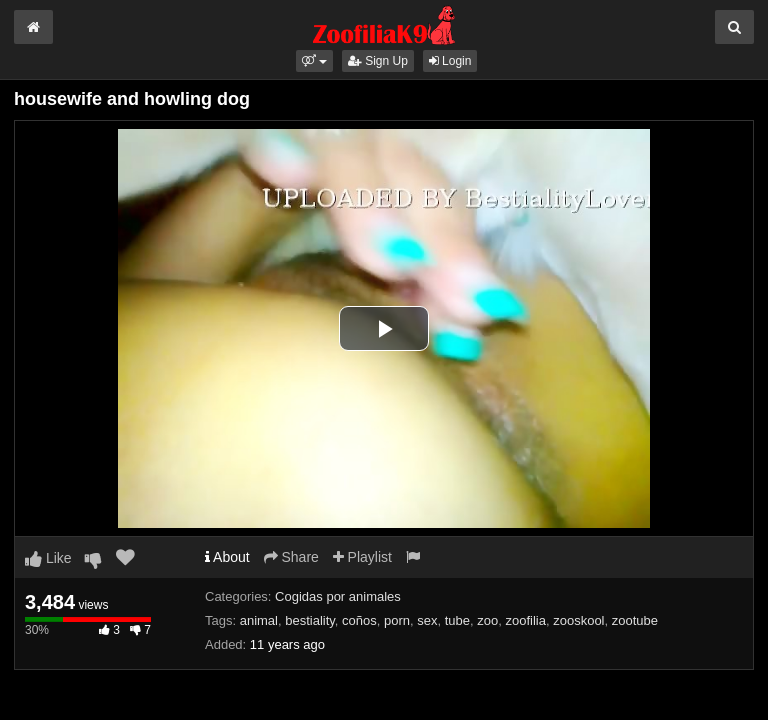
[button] (314, 61)
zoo (487, 620)
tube (457, 620)
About (227, 557)
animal (259, 620)
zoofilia (526, 620)
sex (427, 620)
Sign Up (378, 61)
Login (450, 61)
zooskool (578, 620)
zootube (635, 620)
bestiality (310, 620)
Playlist (362, 557)
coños (359, 620)
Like (48, 558)
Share (291, 557)
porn (397, 620)
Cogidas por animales (338, 596)
